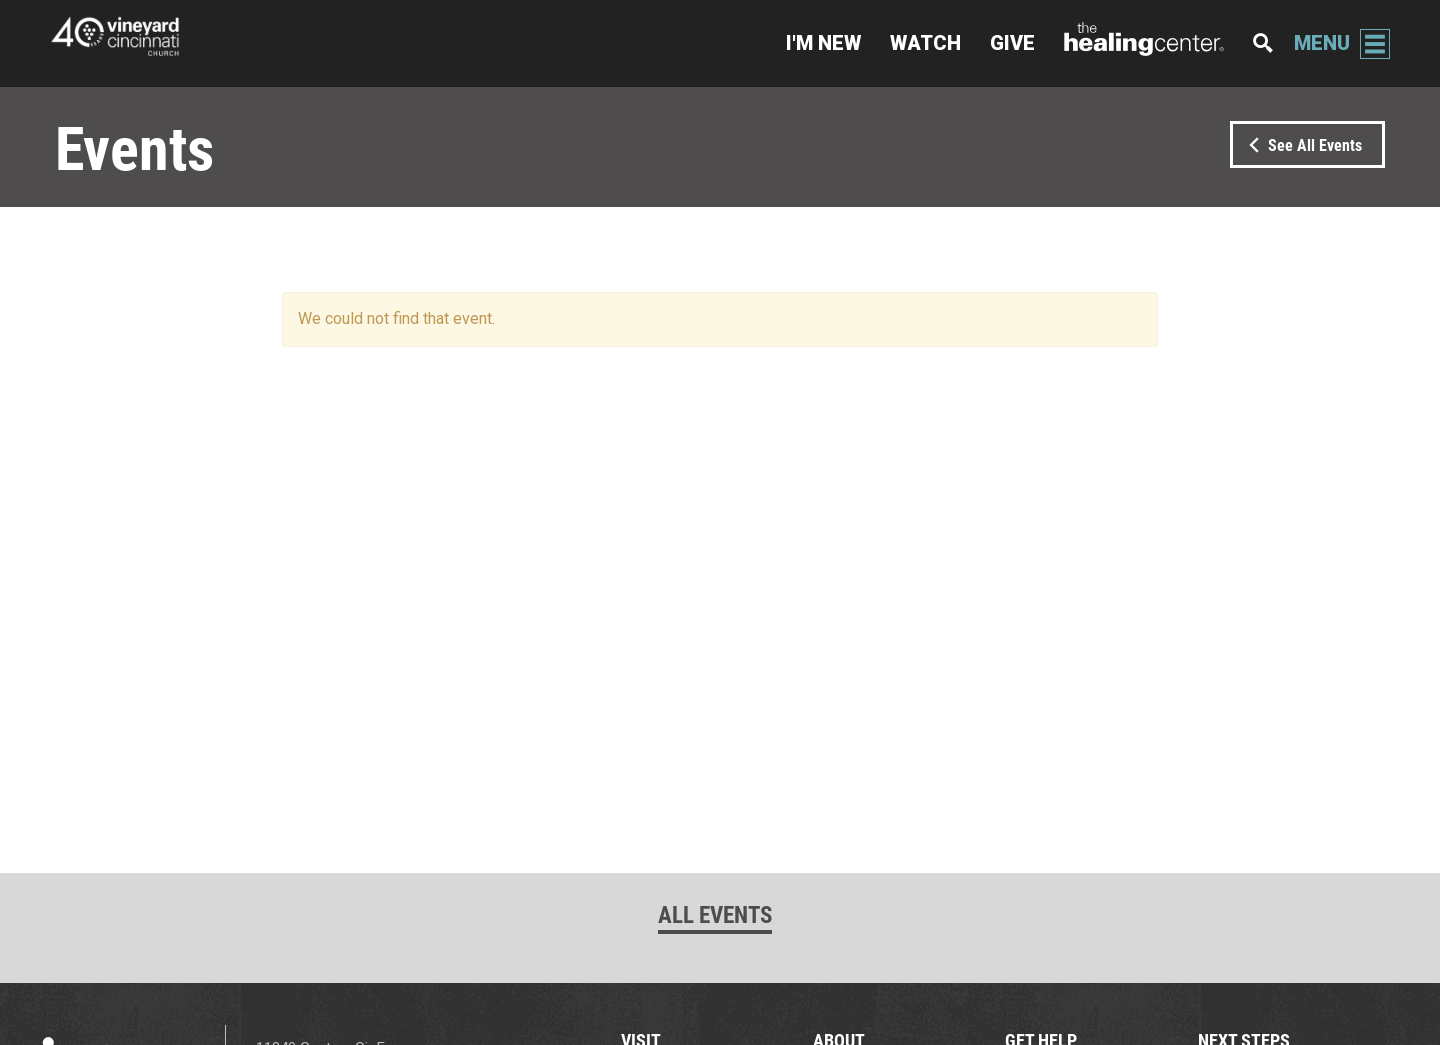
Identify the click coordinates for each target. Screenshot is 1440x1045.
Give (1012, 43)
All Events (715, 914)
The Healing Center (1144, 43)
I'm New (823, 43)
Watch (925, 43)
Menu (1322, 43)
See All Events (1302, 144)
